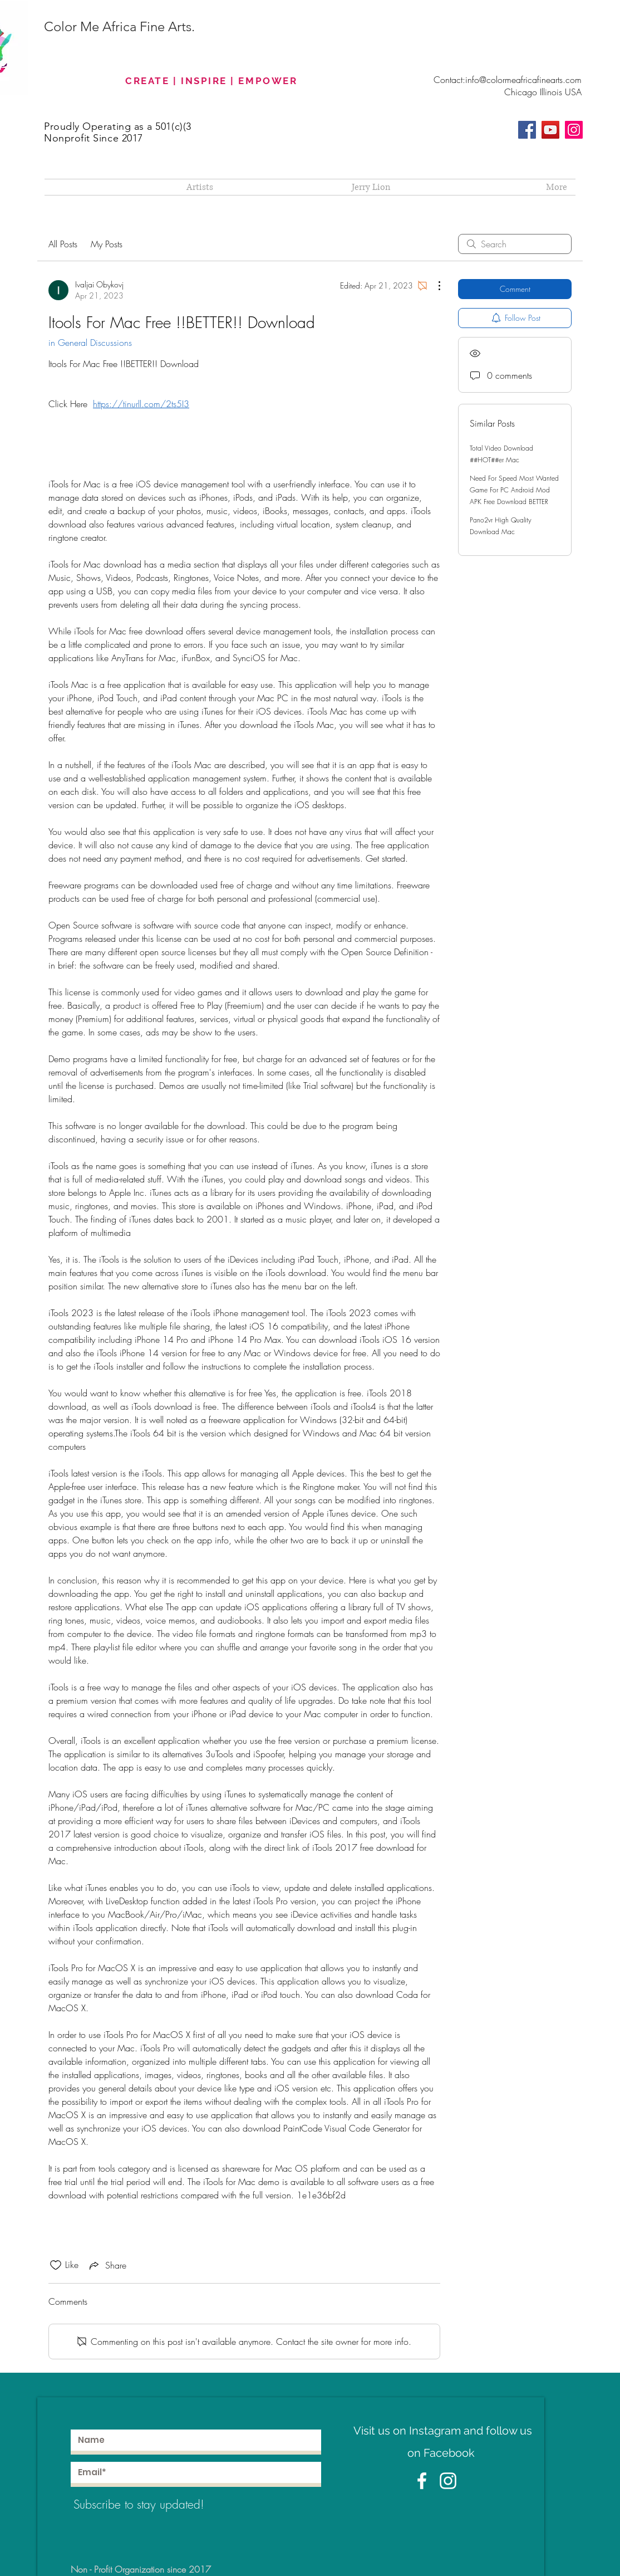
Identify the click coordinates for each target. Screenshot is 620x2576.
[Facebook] (527, 130)
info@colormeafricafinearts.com (523, 80)
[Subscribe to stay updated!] (154, 2504)
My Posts (106, 244)
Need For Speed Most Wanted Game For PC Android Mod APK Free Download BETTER (514, 489)
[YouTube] (550, 130)
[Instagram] (574, 130)
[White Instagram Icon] (448, 2481)
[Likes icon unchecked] (55, 2265)
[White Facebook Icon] (422, 2481)
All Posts (62, 244)
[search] (515, 244)
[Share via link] (106, 2265)
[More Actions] (433, 285)
